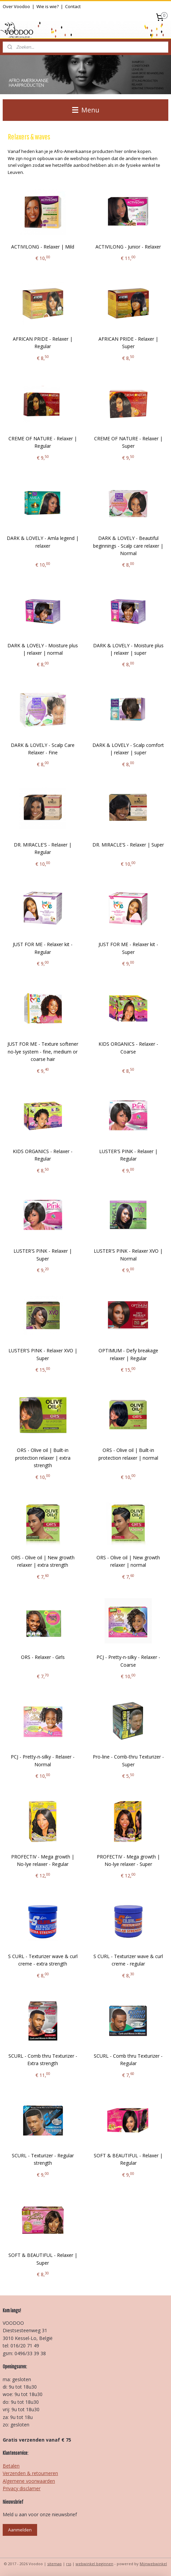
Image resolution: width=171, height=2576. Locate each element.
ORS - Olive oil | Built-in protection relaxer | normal (128, 1454)
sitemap (54, 2563)
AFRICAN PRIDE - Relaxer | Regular (43, 342)
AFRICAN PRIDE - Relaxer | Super (128, 342)
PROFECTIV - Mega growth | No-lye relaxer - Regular (42, 1860)
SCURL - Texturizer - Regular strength (43, 2159)
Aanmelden (20, 2530)
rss (68, 2563)
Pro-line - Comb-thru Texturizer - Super (128, 1760)
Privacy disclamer (21, 2488)
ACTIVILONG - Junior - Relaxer (128, 246)
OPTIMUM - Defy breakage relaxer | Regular (128, 1354)
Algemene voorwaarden (29, 2481)
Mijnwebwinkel (153, 2563)
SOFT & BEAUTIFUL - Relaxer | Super (42, 2259)
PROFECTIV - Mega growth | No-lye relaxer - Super (128, 1860)
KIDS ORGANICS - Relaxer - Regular (43, 1155)
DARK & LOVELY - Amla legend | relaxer (43, 542)
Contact (73, 6)
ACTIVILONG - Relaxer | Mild (42, 246)
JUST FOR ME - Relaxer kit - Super (128, 948)
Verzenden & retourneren (30, 2473)
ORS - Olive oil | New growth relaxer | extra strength (43, 1561)
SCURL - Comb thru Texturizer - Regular (128, 2059)
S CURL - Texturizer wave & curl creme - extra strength (43, 1960)
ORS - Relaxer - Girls (43, 1657)
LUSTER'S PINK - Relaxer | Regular (128, 1155)
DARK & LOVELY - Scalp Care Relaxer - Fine (43, 749)
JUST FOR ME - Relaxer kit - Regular (43, 948)
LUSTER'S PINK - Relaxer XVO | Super (42, 1354)
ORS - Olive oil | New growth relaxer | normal (128, 1561)
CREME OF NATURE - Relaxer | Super (128, 442)
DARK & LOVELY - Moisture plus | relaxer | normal (42, 649)
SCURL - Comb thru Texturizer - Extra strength (42, 2059)
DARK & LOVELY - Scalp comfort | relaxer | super (128, 749)
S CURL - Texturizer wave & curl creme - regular (128, 1960)
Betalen (11, 2466)
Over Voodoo (16, 6)
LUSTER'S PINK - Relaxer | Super (42, 1254)
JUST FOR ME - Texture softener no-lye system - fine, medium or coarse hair (42, 1051)
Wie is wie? (47, 6)
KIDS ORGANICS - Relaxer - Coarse (128, 1048)
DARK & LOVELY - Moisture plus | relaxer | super (128, 649)
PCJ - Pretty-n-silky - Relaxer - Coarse (128, 1661)
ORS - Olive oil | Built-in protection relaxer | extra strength (42, 1457)
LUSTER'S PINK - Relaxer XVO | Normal (128, 1254)
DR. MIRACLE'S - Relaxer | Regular (43, 848)
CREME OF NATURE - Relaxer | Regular (42, 442)
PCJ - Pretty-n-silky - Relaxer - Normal (43, 1760)
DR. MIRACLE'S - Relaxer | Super (128, 844)
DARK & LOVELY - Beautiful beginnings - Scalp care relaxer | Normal (128, 545)
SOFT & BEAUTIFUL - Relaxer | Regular (128, 2159)
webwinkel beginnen (94, 2563)
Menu (85, 109)
